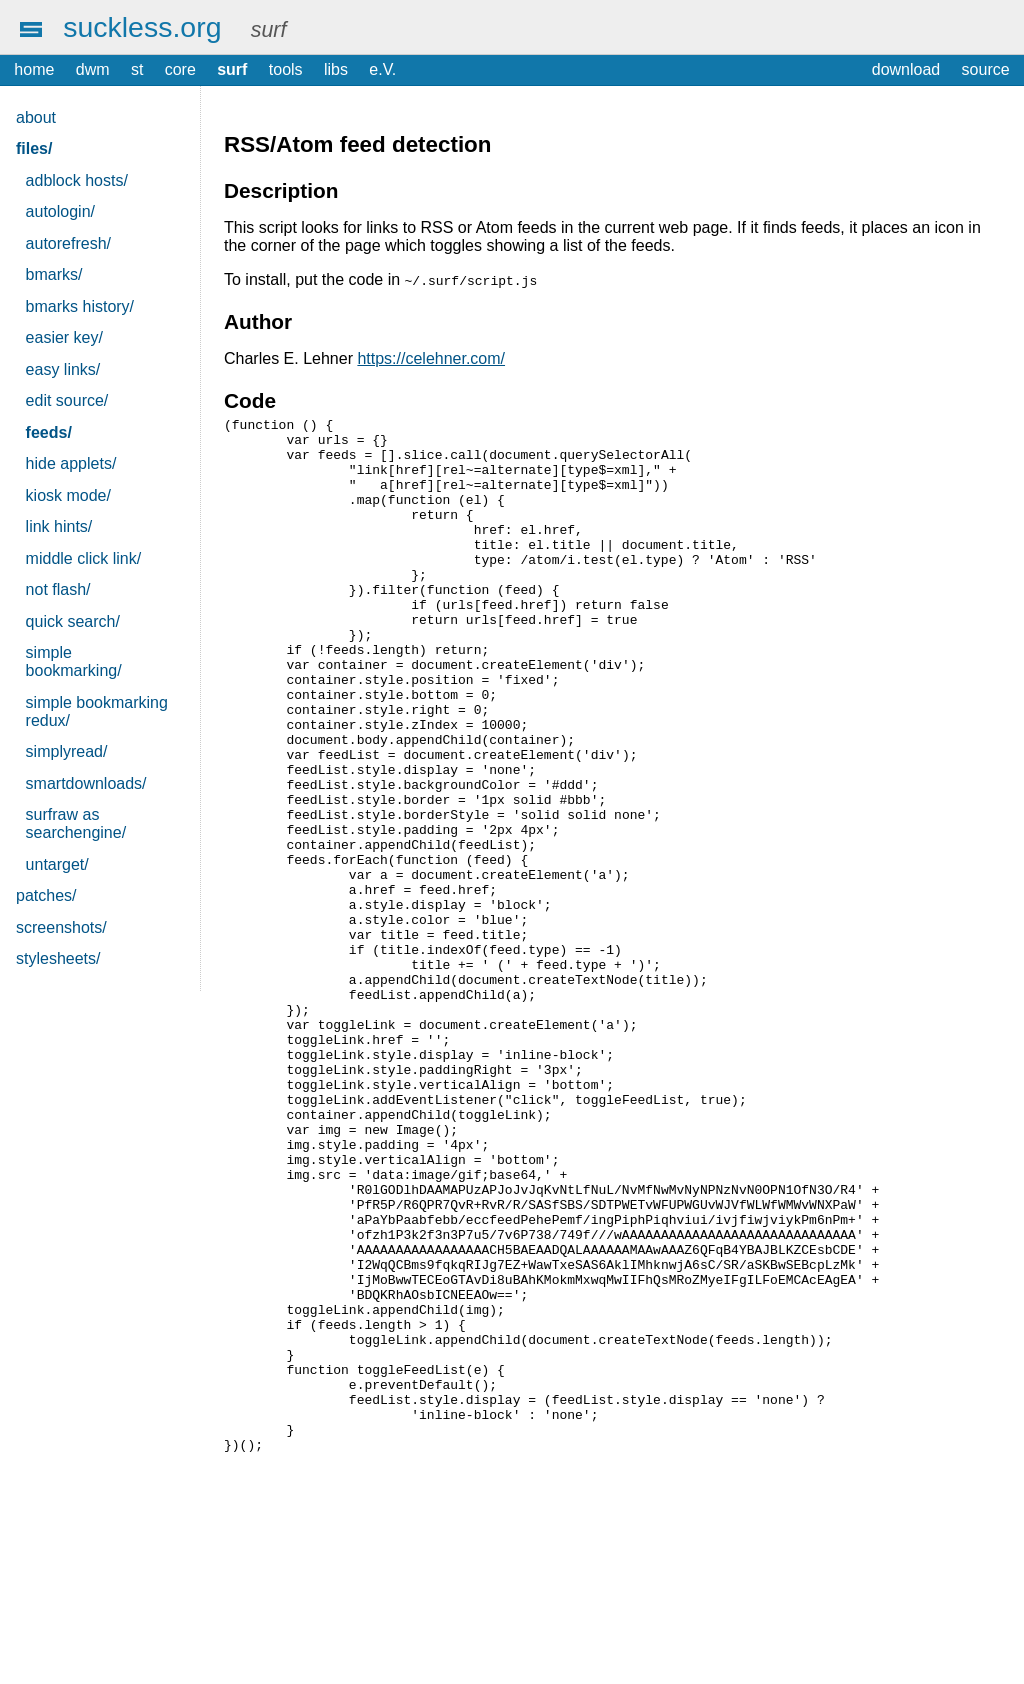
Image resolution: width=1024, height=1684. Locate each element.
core (180, 69)
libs (336, 69)
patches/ (46, 895)
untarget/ (57, 864)
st (137, 69)
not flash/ (58, 589)
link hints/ (59, 526)
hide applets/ (71, 463)
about (36, 117)
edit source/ (67, 400)
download (906, 69)
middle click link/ (84, 558)
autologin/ (60, 211)
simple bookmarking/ (74, 661)
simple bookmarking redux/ (97, 711)
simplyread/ (67, 751)
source (986, 69)
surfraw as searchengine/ (76, 823)
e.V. (382, 69)
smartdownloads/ (86, 783)
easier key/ (64, 337)
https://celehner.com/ (431, 358)
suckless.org (142, 27)
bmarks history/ (80, 306)
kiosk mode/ (68, 495)
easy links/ (63, 369)
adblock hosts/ (77, 180)
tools (286, 69)
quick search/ (73, 621)
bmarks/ (54, 274)
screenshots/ (61, 927)
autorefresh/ (68, 243)
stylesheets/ (58, 958)
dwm (93, 69)
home (34, 69)
